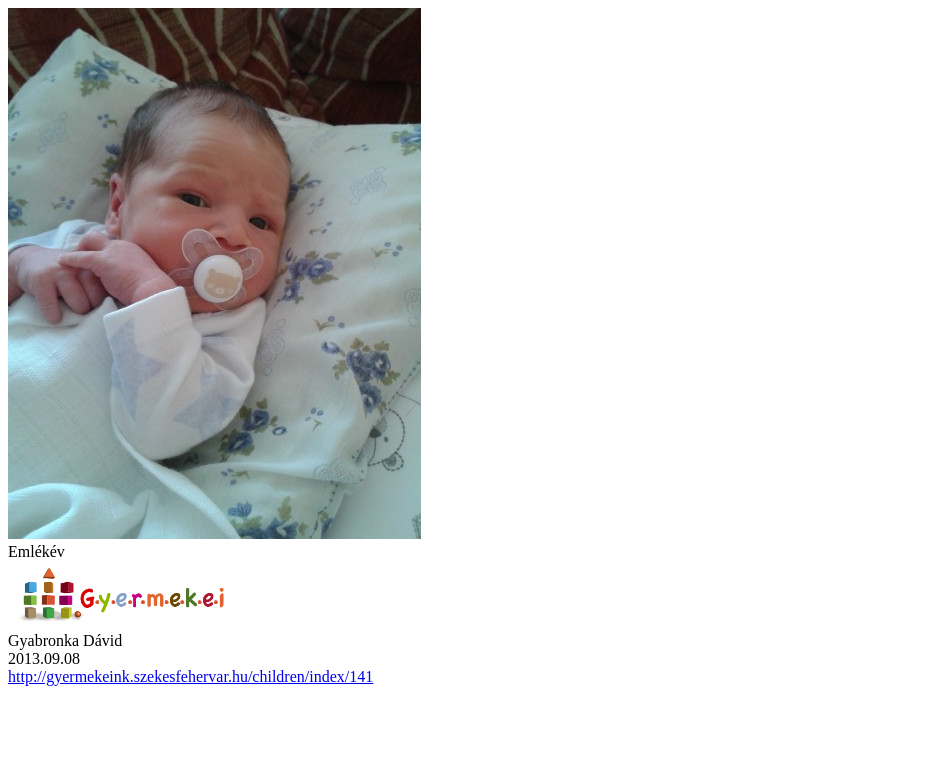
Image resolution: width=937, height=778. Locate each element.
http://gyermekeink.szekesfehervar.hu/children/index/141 (190, 676)
